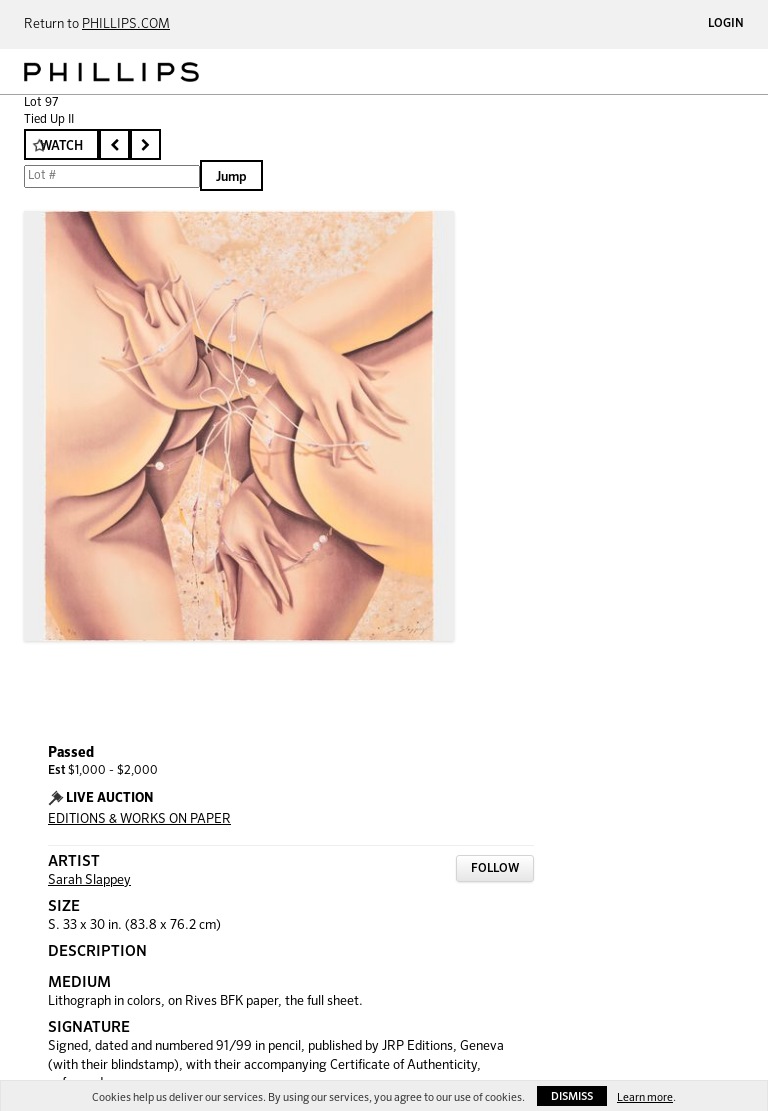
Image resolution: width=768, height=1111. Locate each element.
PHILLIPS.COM (126, 24)
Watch (61, 146)
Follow (495, 869)
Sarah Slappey (89, 880)
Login (726, 24)
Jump (231, 177)
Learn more (645, 1097)
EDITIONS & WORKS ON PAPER (139, 819)
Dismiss (572, 1096)
